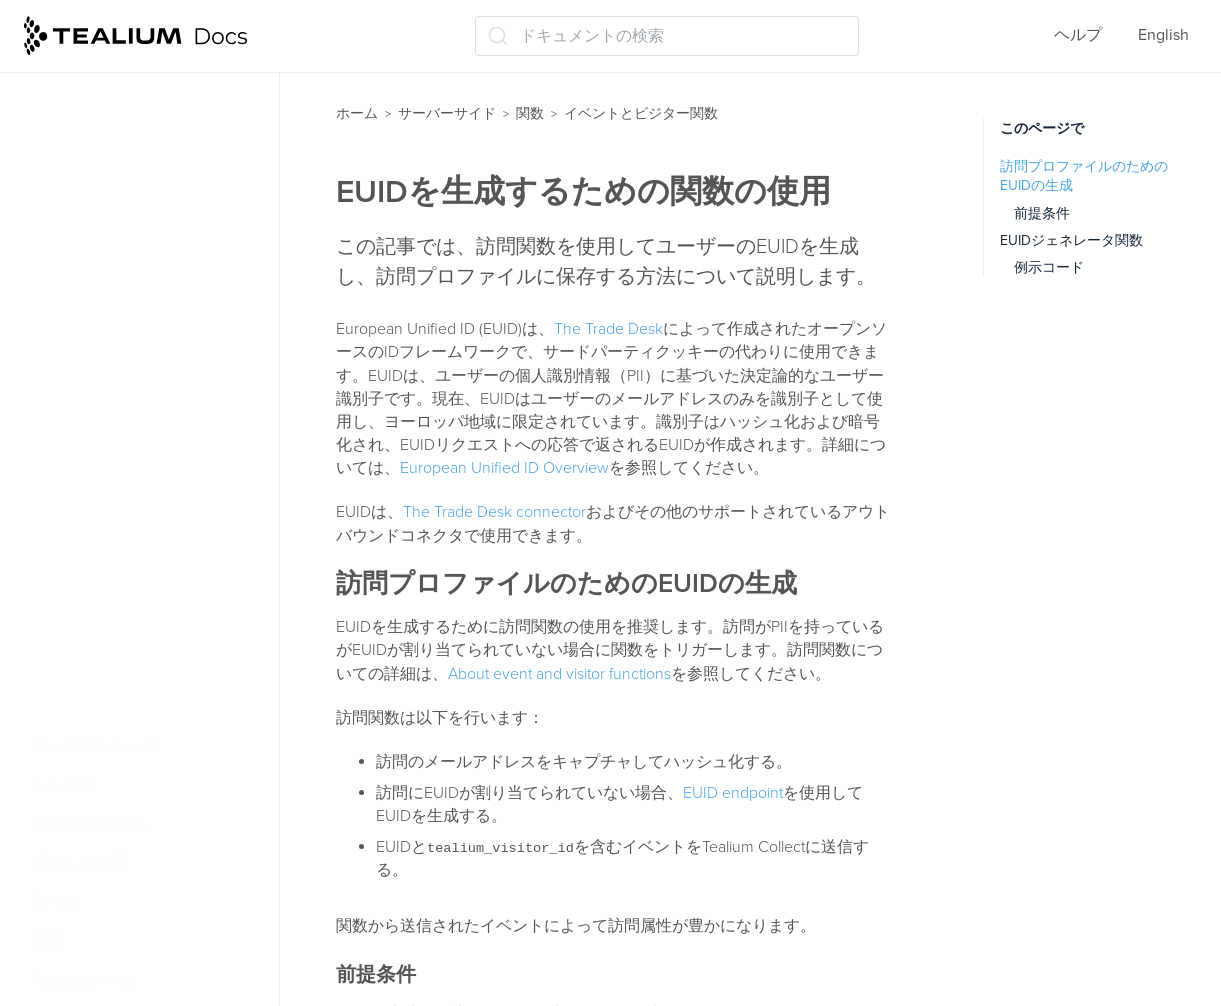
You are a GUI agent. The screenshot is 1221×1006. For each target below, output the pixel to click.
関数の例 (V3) (102, 471)
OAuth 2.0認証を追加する (146, 550)
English (1163, 35)
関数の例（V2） (112, 432)
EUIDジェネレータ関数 (1071, 240)
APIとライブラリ (104, 79)
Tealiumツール (83, 981)
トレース (64, 785)
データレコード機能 (112, 706)
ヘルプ (1078, 35)
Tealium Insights (89, 824)
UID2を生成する (111, 589)
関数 (530, 113)
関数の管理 (80, 197)
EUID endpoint (733, 793)
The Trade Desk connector (494, 512)
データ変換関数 (96, 667)
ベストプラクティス (116, 158)
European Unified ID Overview (504, 468)
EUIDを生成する (111, 628)
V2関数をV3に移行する (138, 393)
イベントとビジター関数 (128, 236)
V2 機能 (82, 315)
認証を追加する (110, 510)
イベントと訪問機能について (158, 275)
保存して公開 (80, 863)
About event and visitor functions (559, 674)
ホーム (357, 113)
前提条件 (1042, 213)
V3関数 (80, 354)
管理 (48, 942)
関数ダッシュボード (116, 119)
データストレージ (96, 746)
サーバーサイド (447, 113)
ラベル (56, 902)
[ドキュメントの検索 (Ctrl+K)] (667, 36)
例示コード (1049, 267)
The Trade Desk (608, 329)
